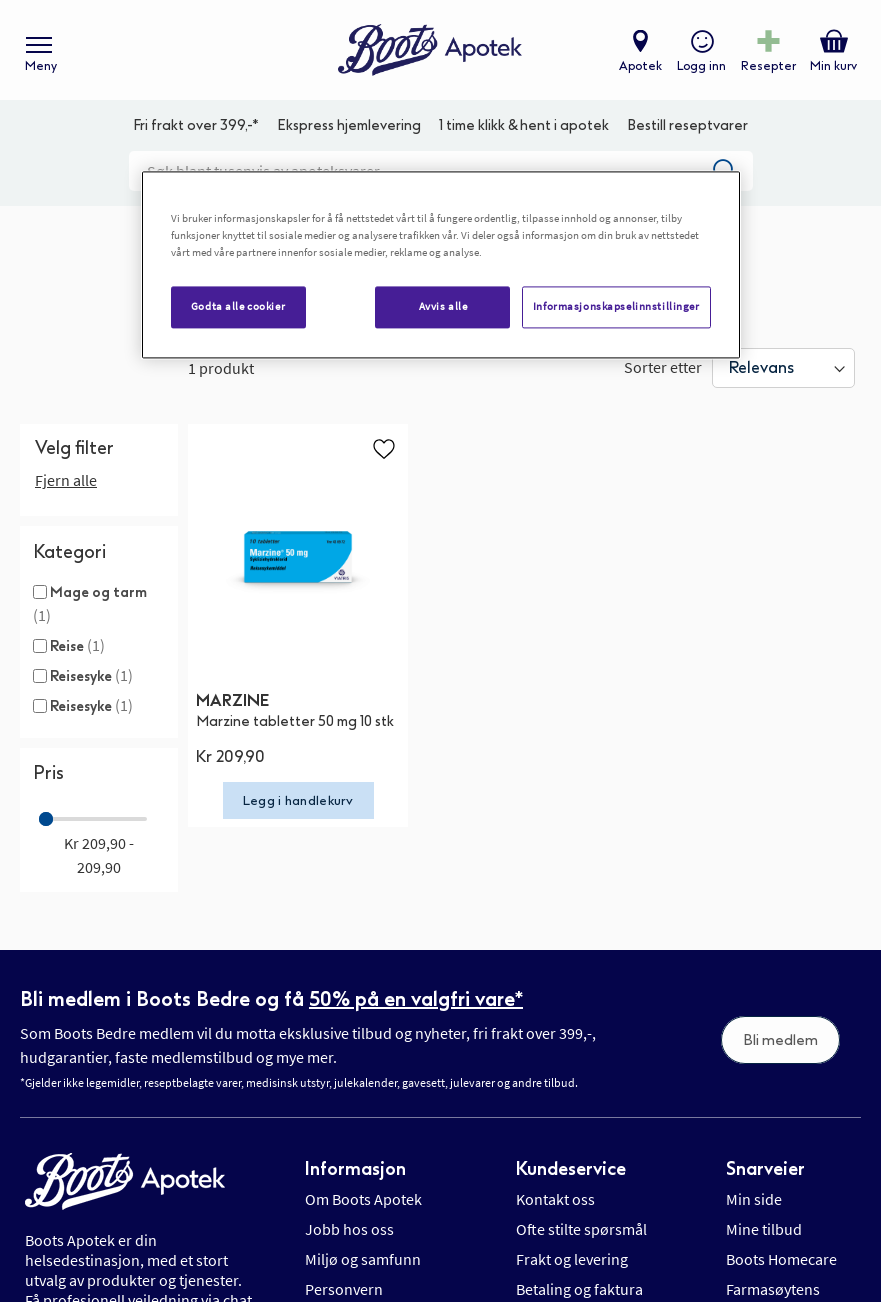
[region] (441, 265)
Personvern (344, 1289)
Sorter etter (663, 367)
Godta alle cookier (238, 307)
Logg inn (701, 66)
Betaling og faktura (579, 1289)
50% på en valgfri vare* (416, 999)
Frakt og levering (572, 1259)
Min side (754, 1199)
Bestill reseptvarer (687, 125)
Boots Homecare (781, 1259)
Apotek (640, 66)
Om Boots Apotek (363, 1199)
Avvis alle (443, 307)
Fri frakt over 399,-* (196, 125)
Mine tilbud (764, 1229)
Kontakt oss (555, 1199)
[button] (384, 448)
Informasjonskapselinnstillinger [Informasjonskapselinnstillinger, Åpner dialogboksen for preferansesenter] (616, 307)
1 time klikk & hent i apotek (524, 125)
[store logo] (430, 50)
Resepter (768, 66)
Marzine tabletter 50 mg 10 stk (295, 721)
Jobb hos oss (349, 1229)
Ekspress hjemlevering (349, 125)
